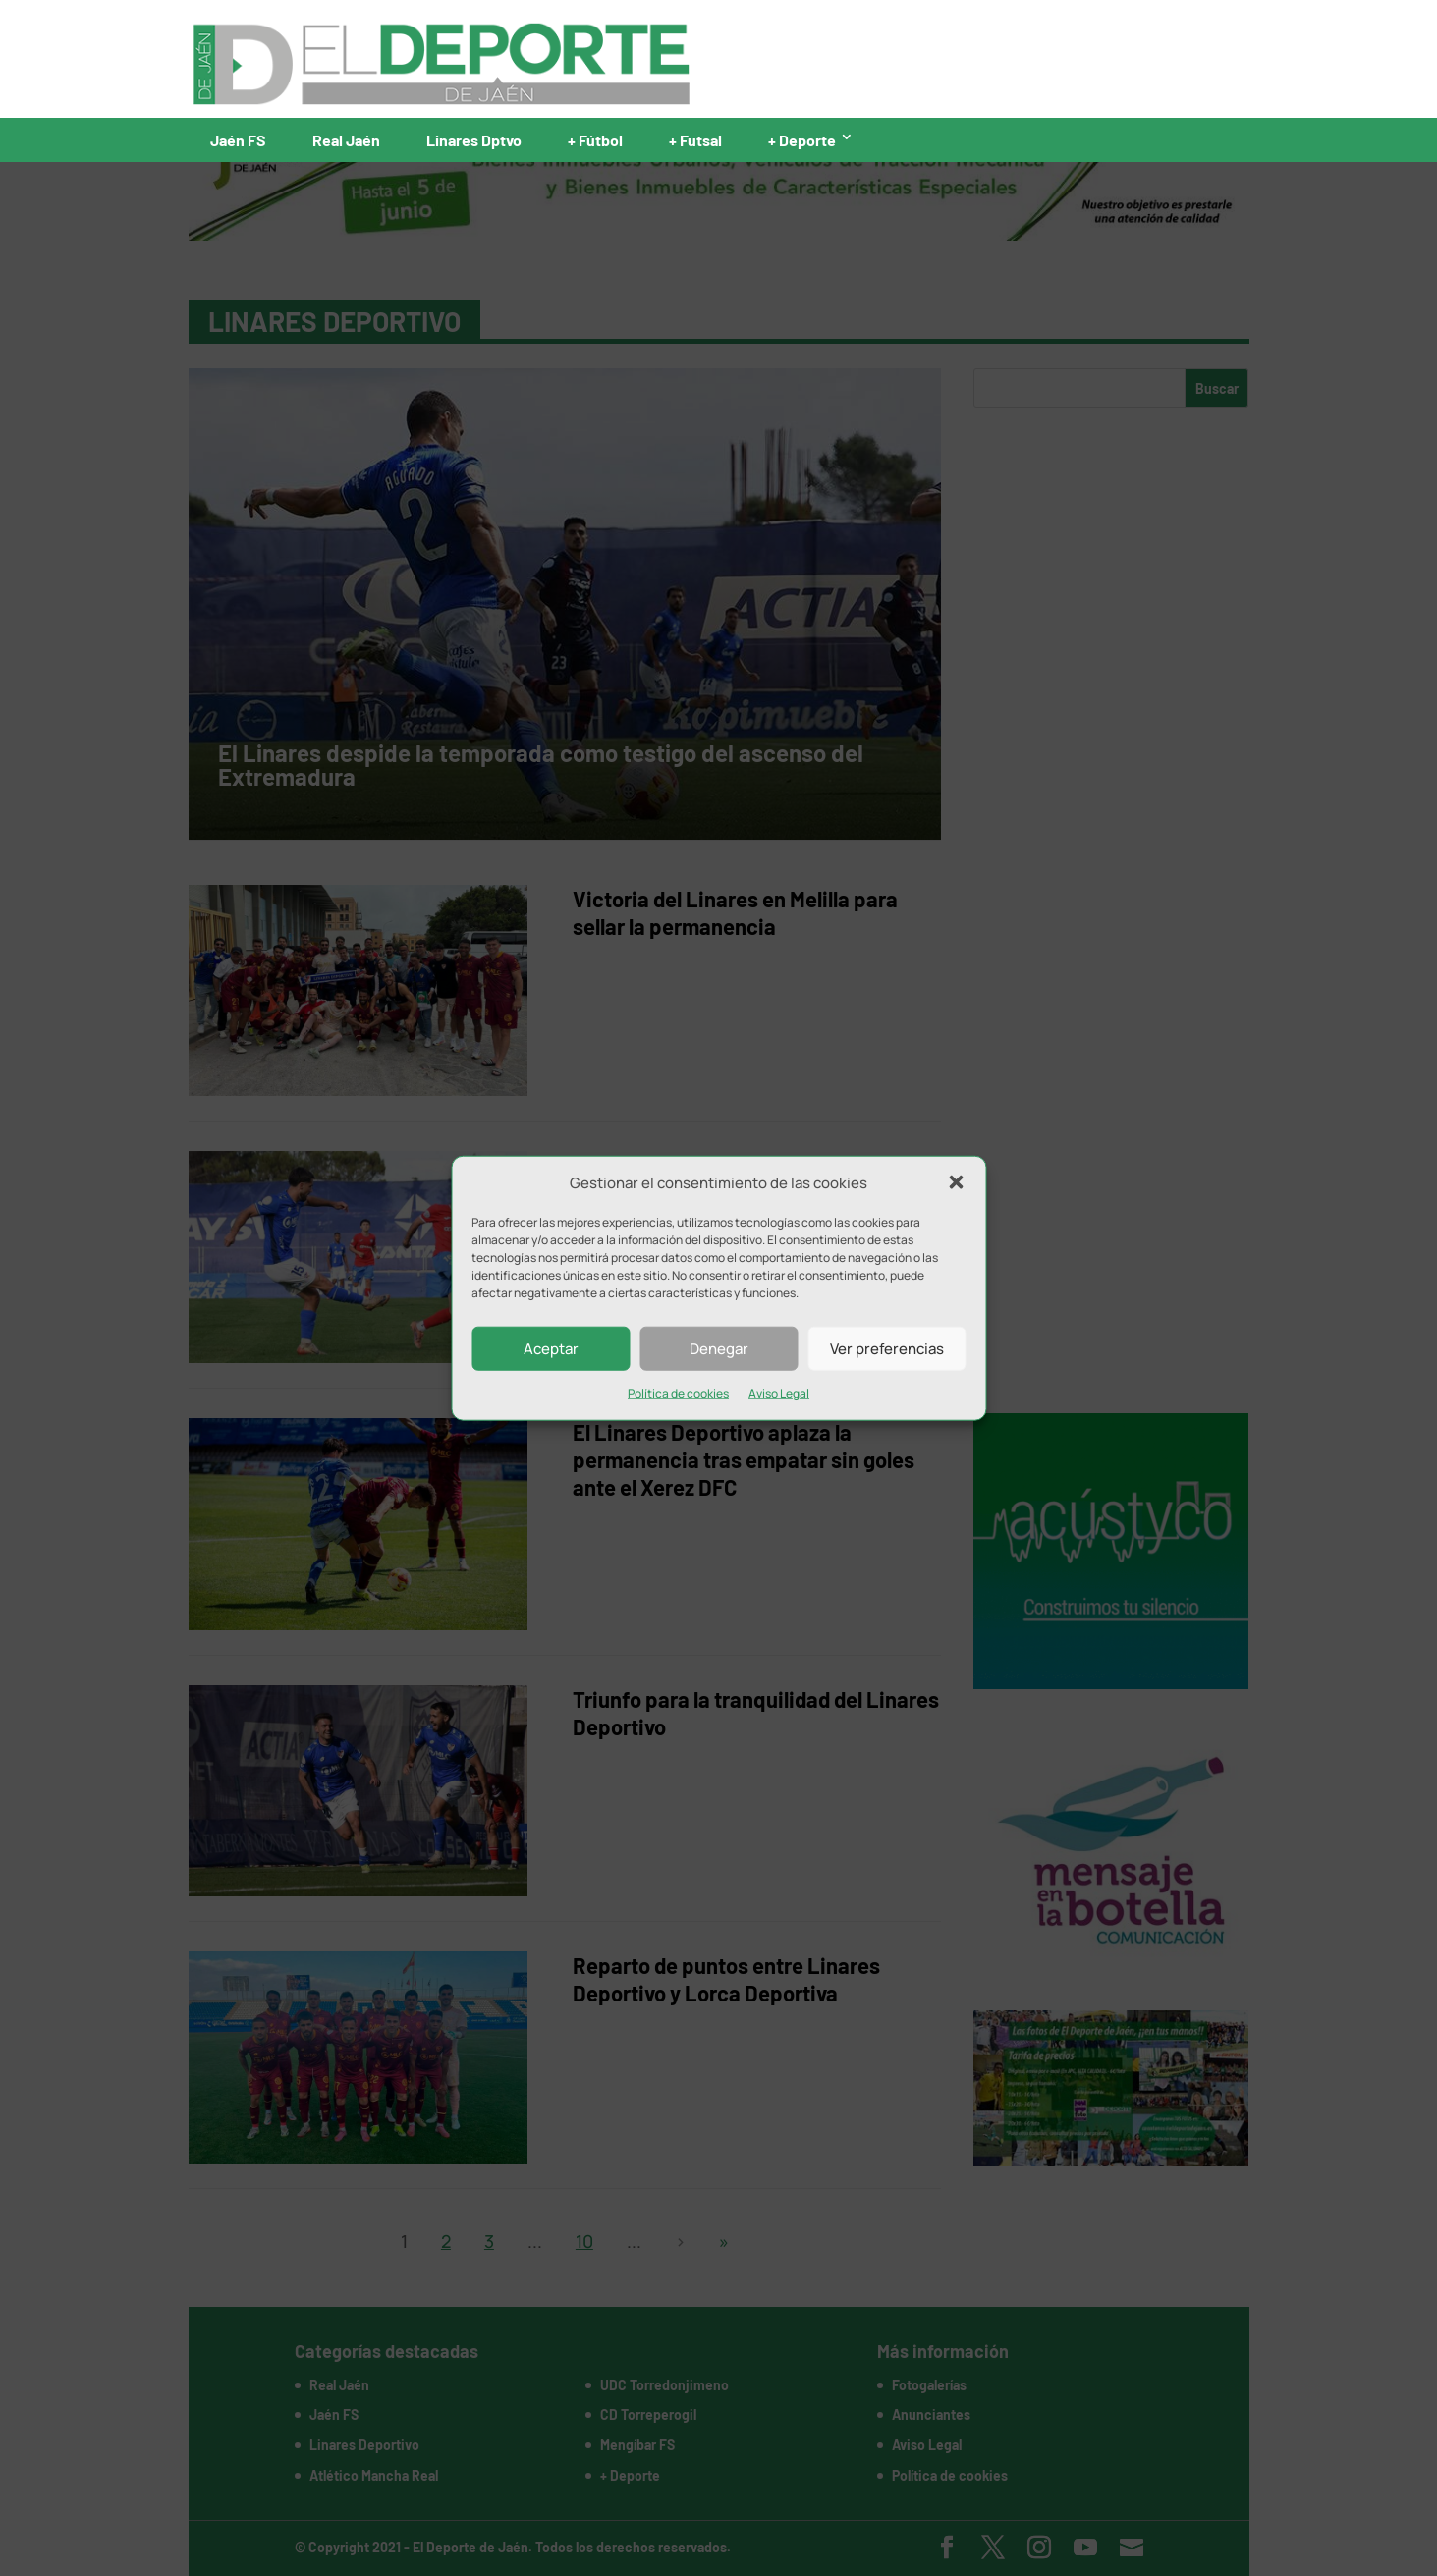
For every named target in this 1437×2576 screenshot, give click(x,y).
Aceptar (551, 1349)
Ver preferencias (887, 1349)
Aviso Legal (778, 1393)
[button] (956, 1182)
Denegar (719, 1349)
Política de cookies (678, 1393)
